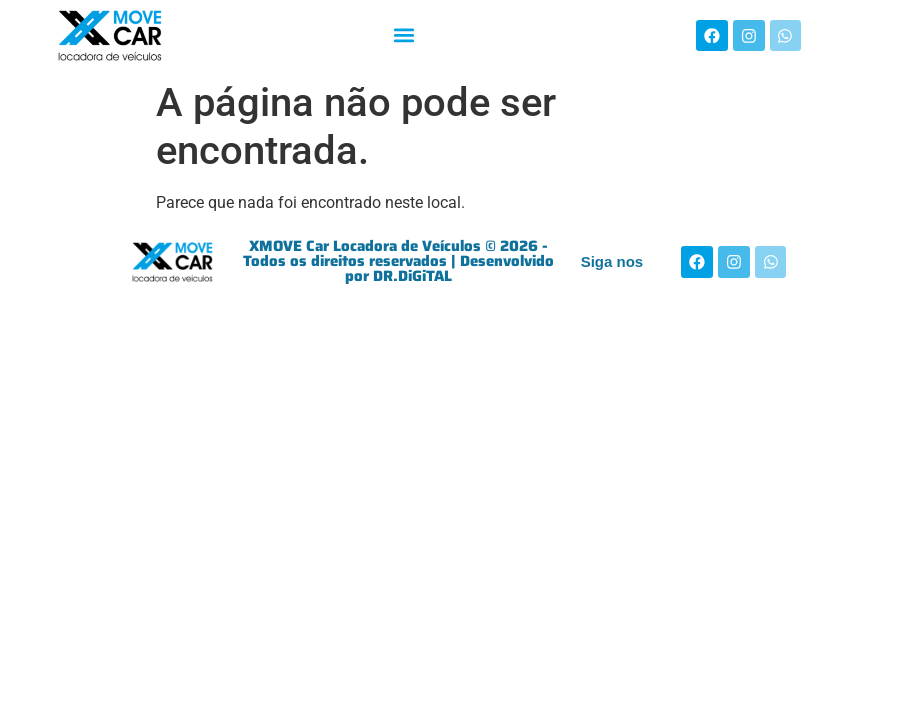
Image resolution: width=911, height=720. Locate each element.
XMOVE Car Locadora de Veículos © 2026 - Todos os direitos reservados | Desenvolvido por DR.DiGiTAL (398, 261)
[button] (403, 35)
